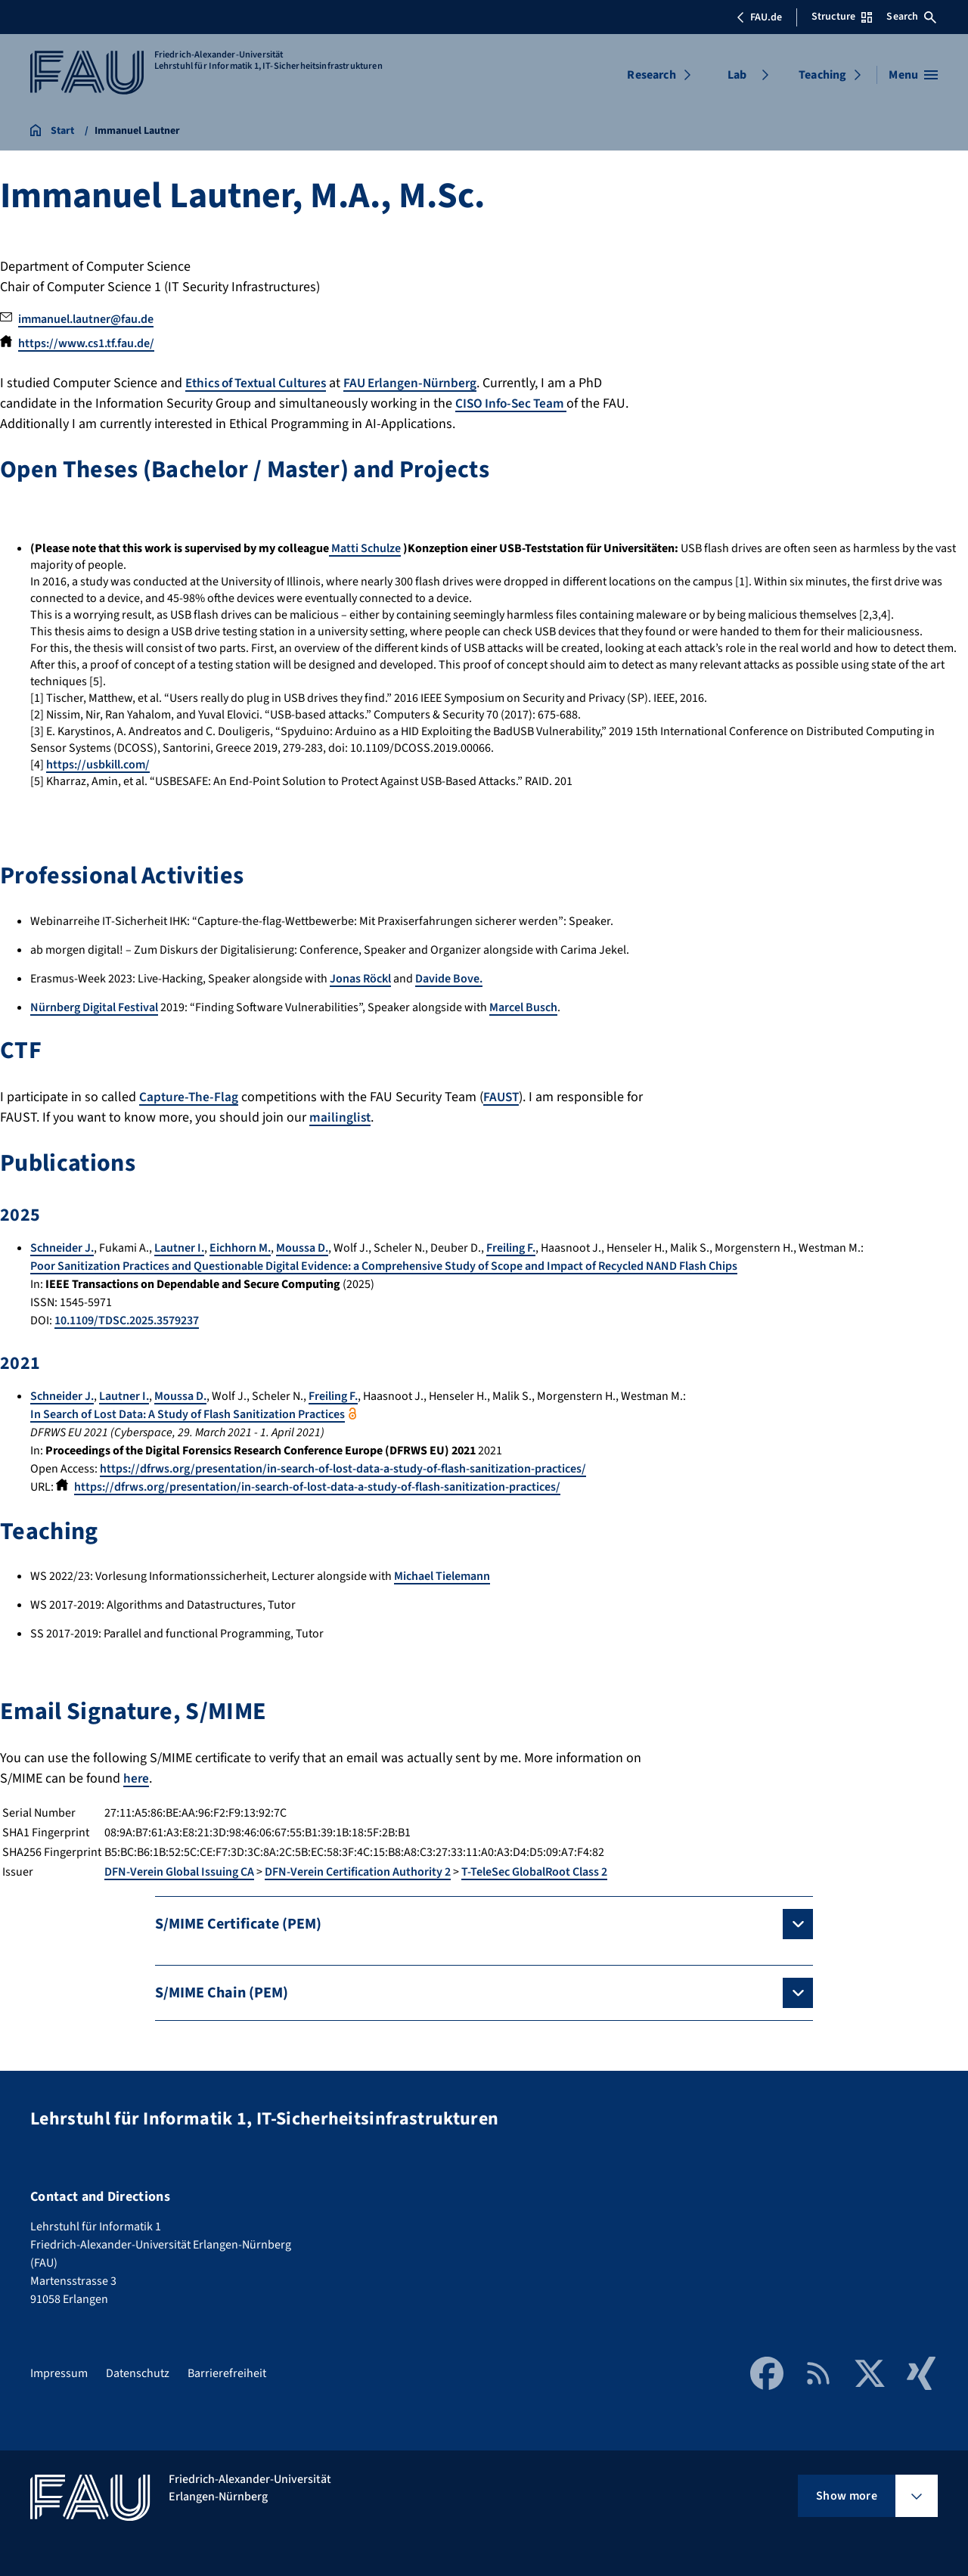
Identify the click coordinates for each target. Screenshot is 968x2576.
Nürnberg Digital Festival (94, 1007)
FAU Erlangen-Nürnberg (423, 383)
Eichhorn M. (240, 1248)
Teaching (822, 75)
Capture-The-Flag (189, 1097)
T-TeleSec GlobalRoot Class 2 (534, 1872)
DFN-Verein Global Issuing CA (179, 1872)
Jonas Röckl (360, 978)
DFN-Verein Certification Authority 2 (358, 1872)
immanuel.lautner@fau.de (86, 319)
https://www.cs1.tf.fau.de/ (86, 343)
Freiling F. (510, 1248)
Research (651, 75)
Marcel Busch (523, 1007)
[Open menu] (913, 75)
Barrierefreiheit (227, 2373)
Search (911, 16)
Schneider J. (62, 1248)
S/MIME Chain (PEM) (221, 1992)
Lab (737, 75)
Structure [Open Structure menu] (841, 16)
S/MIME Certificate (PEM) (238, 1924)
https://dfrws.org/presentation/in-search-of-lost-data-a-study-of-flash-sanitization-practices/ (343, 1468)
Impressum (59, 2373)
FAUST (504, 1097)
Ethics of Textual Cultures (261, 383)
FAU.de (759, 17)
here (136, 1778)
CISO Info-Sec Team (513, 403)
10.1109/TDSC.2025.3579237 (126, 1320)
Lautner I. (179, 1248)
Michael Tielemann (442, 1576)
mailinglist (340, 1117)
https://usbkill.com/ (98, 764)
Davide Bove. (448, 978)
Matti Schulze (365, 548)
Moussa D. (302, 1248)
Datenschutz (137, 2373)
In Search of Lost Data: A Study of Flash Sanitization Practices (187, 1414)
